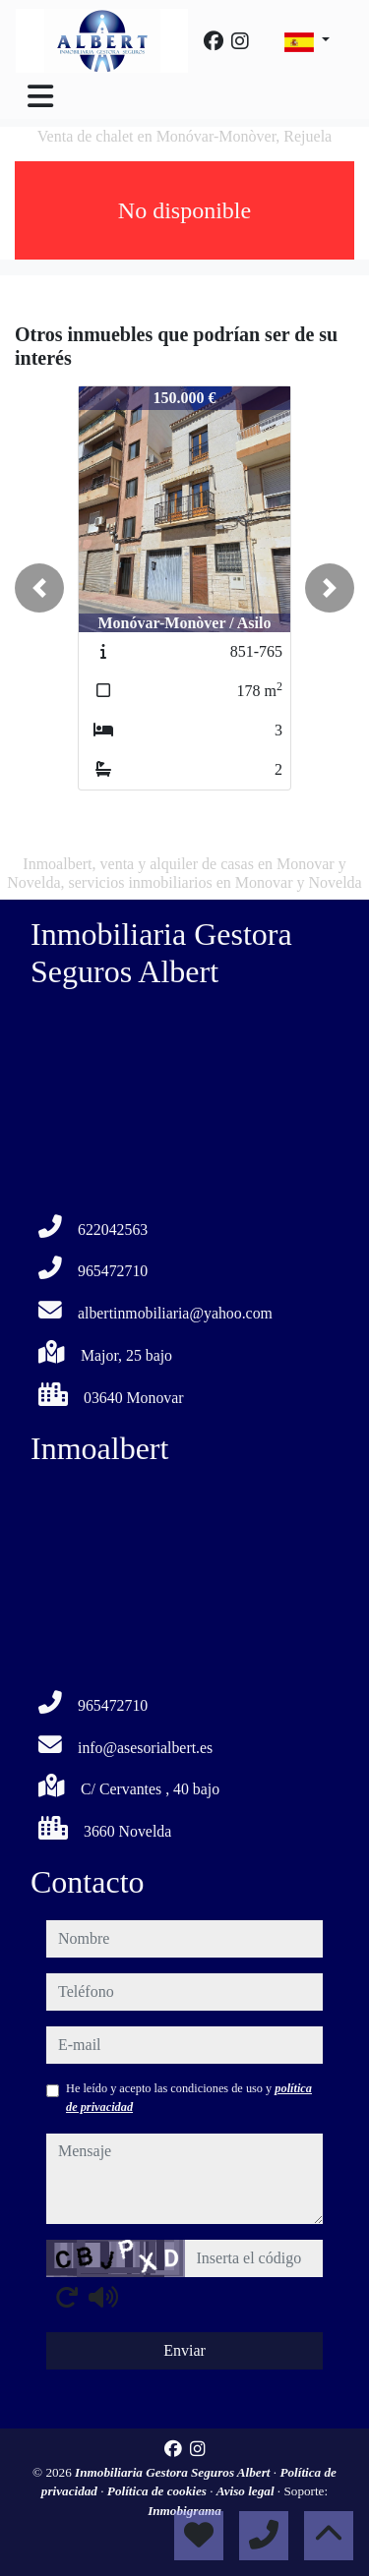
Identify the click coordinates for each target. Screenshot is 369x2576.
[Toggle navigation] (40, 96)
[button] (39, 588)
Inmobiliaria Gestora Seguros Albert (174, 2472)
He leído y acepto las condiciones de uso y (189, 2097)
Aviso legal (246, 2491)
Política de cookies (158, 2491)
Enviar (184, 2350)
